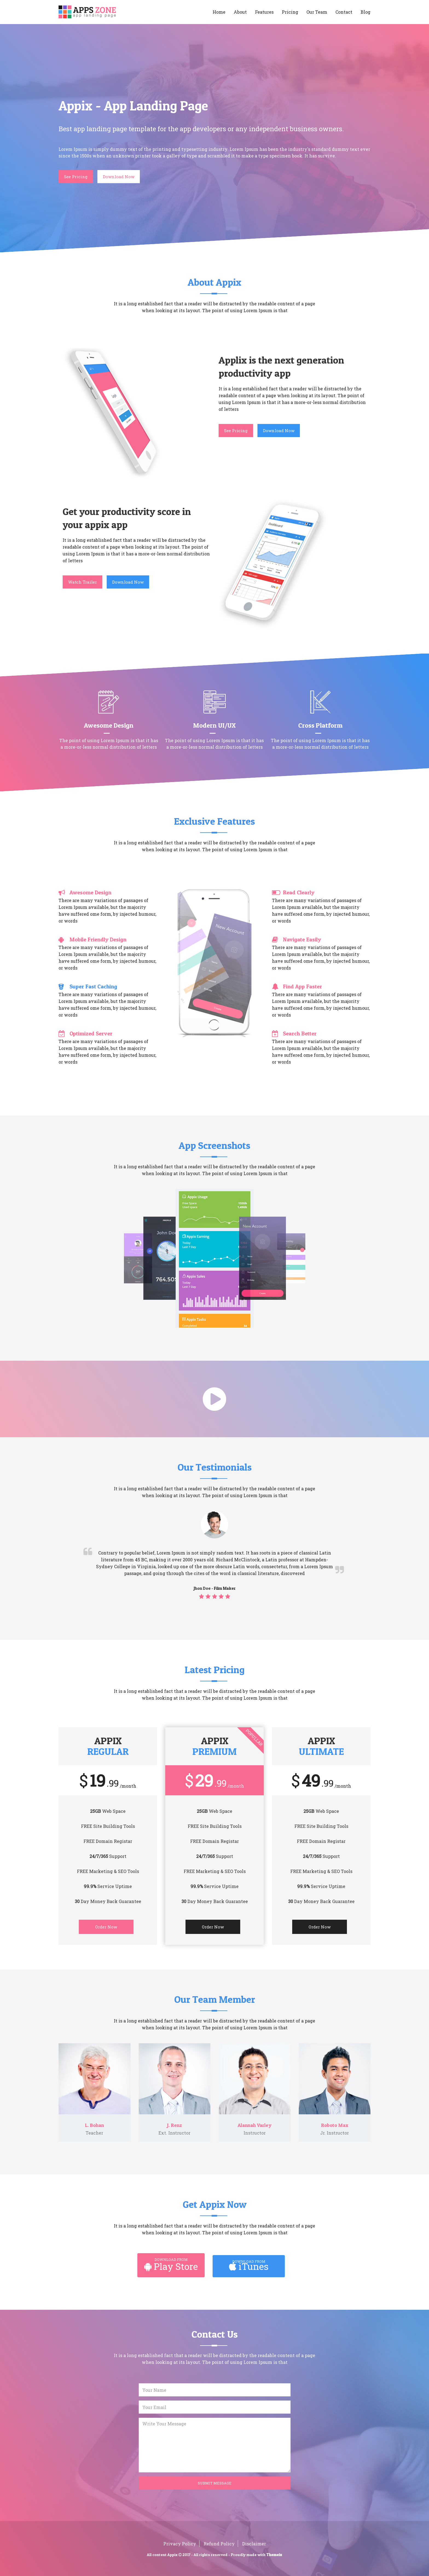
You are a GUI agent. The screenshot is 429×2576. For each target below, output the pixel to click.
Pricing (290, 12)
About (240, 12)
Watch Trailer (82, 582)
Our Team (316, 12)
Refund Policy (219, 2543)
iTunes (248, 2266)
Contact (343, 12)
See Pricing (76, 176)
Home (219, 12)
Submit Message (214, 2483)
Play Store (171, 2266)
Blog (365, 12)
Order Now (106, 1927)
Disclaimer (254, 2543)
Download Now (118, 176)
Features (264, 12)
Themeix (274, 2554)
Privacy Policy (179, 2543)
